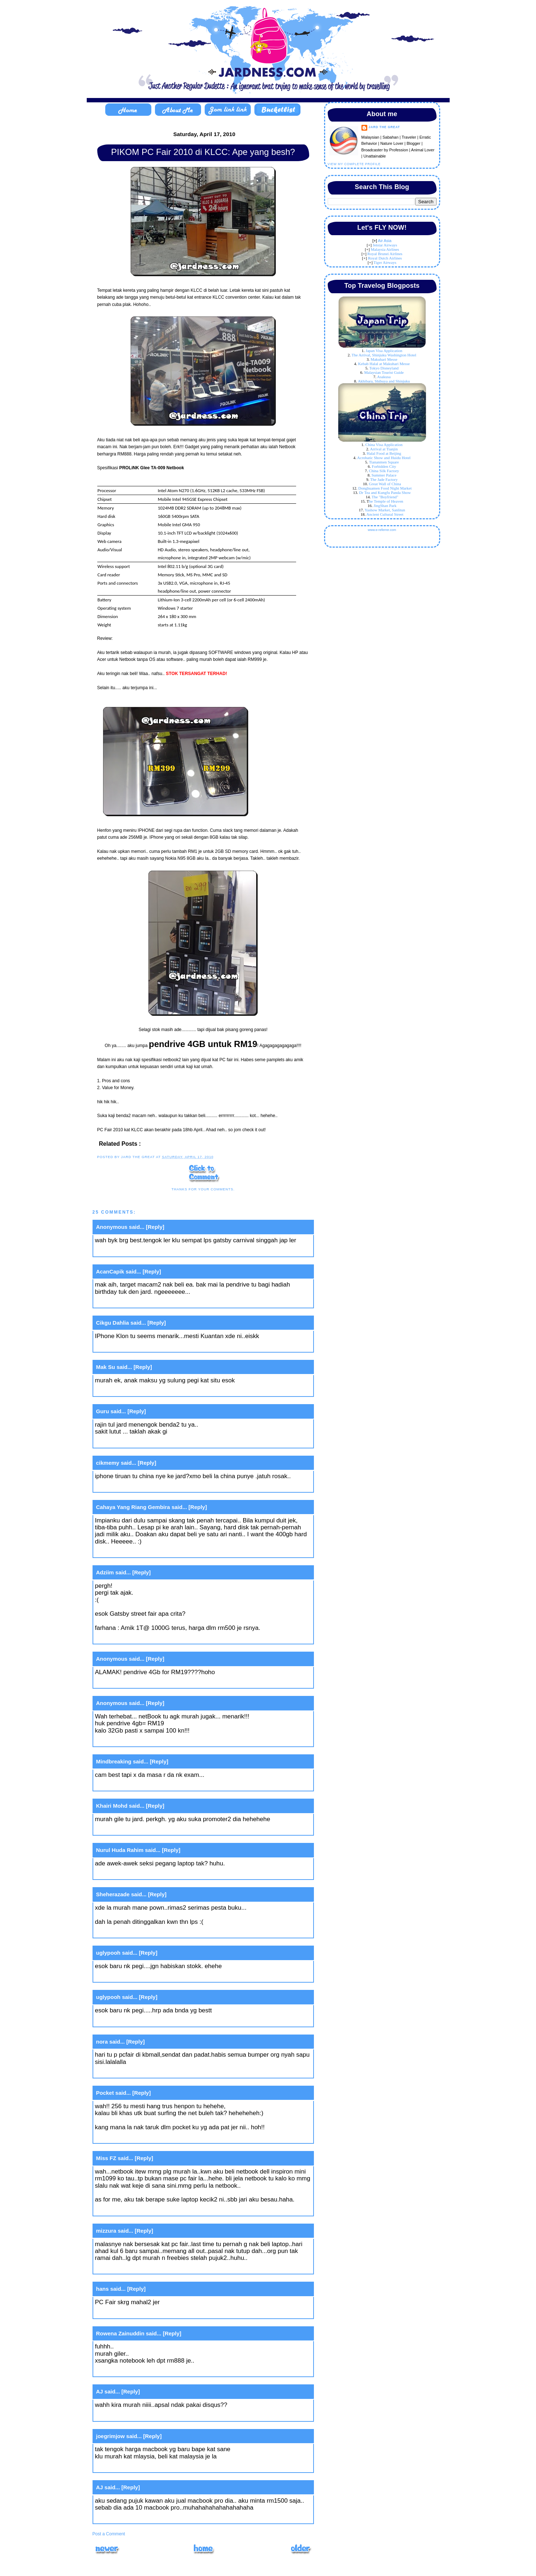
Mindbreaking (114, 1761)
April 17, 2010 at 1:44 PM (130, 2312)
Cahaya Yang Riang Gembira (133, 1507)
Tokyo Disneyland (384, 368)
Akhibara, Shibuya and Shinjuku (384, 381)
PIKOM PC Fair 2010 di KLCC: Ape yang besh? (203, 152)
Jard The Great (384, 127)
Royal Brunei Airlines (384, 254)
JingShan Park (384, 505)
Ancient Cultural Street (384, 514)
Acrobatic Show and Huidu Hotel (383, 457)
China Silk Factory (384, 471)
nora (102, 2042)
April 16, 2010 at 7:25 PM (130, 1391)
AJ (99, 2391)
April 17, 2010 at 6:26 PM (130, 2467)
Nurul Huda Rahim (120, 1850)
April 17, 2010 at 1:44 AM (130, 1932)
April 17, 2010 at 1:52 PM (130, 2371)
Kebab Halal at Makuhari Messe (384, 363)
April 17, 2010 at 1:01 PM (130, 2268)
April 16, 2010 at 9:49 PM (130, 1741)
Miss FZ (106, 2158)
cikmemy (107, 1463)
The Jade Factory (384, 479)
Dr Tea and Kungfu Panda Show (385, 492)
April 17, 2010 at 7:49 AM (130, 2021)
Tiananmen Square (384, 462)
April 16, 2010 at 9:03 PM (130, 1638)
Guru (102, 1411)
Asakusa (383, 377)
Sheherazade (113, 1894)
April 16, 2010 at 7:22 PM (130, 1302)
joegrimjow (110, 2436)
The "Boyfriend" (385, 497)
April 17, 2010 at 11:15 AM (131, 2210)
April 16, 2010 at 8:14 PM (130, 1552)
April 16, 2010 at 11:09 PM (131, 1785)
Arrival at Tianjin (384, 449)
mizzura (106, 2231)
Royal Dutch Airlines (385, 258)
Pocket (105, 2093)
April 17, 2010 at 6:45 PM (130, 2518)
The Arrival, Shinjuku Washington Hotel (384, 355)
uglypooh (108, 1953)
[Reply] (155, 1227)
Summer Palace (384, 475)
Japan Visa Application (383, 350)
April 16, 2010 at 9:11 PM (130, 1682)
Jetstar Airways (385, 245)
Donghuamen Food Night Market (385, 488)
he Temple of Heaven (386, 501)
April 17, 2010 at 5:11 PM (130, 2415)
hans (102, 2289)
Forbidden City (384, 466)
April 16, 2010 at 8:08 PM (130, 1486)
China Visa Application (383, 444)
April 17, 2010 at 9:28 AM (130, 2072)
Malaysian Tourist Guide (384, 372)
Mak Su (105, 1367)
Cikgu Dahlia (112, 1323)
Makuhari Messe (384, 359)
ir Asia (386, 240)
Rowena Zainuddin (120, 2333)
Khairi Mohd (112, 1806)
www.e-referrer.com (382, 530)
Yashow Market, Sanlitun (385, 510)
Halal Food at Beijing (384, 453)
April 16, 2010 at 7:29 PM (130, 1442)
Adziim (105, 1572)
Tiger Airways (384, 262)
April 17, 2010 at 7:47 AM (130, 1976)
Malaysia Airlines (385, 249)
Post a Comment (109, 2533)
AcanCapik (110, 1271)
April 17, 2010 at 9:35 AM (130, 2137)
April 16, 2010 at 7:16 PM (130, 1251)
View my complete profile (354, 164)
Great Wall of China (385, 484)
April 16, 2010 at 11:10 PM (131, 1829)
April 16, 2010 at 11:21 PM (131, 1874)
